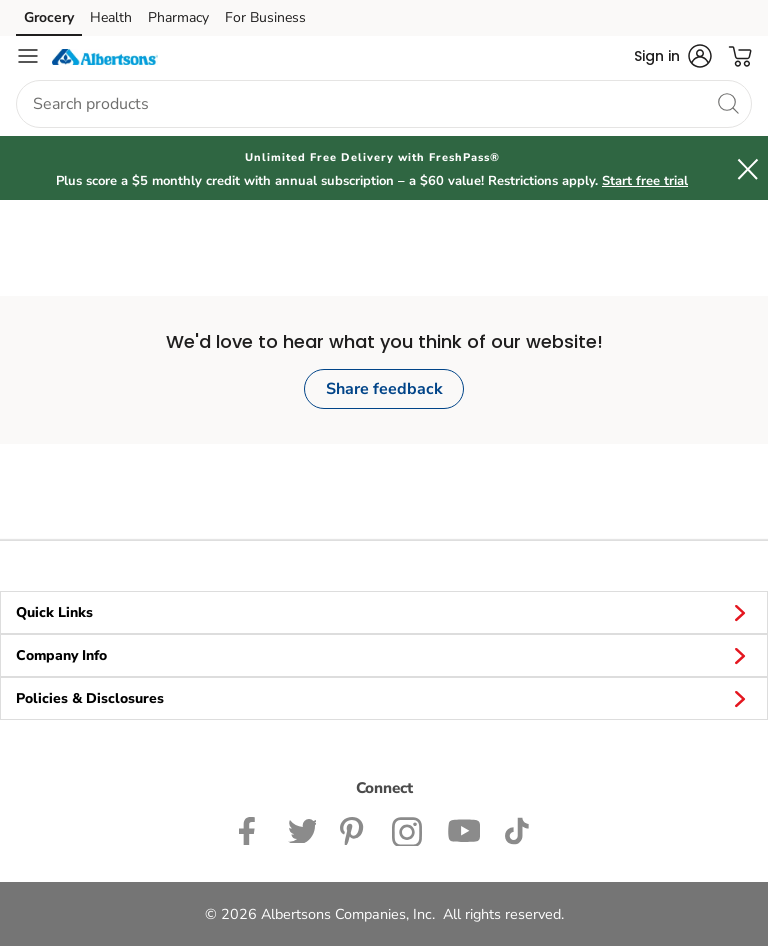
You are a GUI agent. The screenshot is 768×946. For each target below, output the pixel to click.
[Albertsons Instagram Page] (407, 829)
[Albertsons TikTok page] (516, 829)
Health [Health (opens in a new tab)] (111, 17)
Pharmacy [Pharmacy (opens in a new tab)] (178, 17)
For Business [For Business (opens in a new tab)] (265, 17)
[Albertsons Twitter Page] (302, 829)
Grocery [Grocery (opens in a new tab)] (49, 17)
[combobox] (384, 104)
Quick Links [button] (384, 612)
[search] (728, 103)
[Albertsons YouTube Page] (464, 829)
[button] (673, 56)
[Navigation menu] (28, 56)
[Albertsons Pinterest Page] (354, 829)
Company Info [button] (384, 655)
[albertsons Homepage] (105, 56)
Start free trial (645, 181)
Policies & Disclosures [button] (384, 698)
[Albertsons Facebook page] (251, 829)
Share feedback (384, 389)
